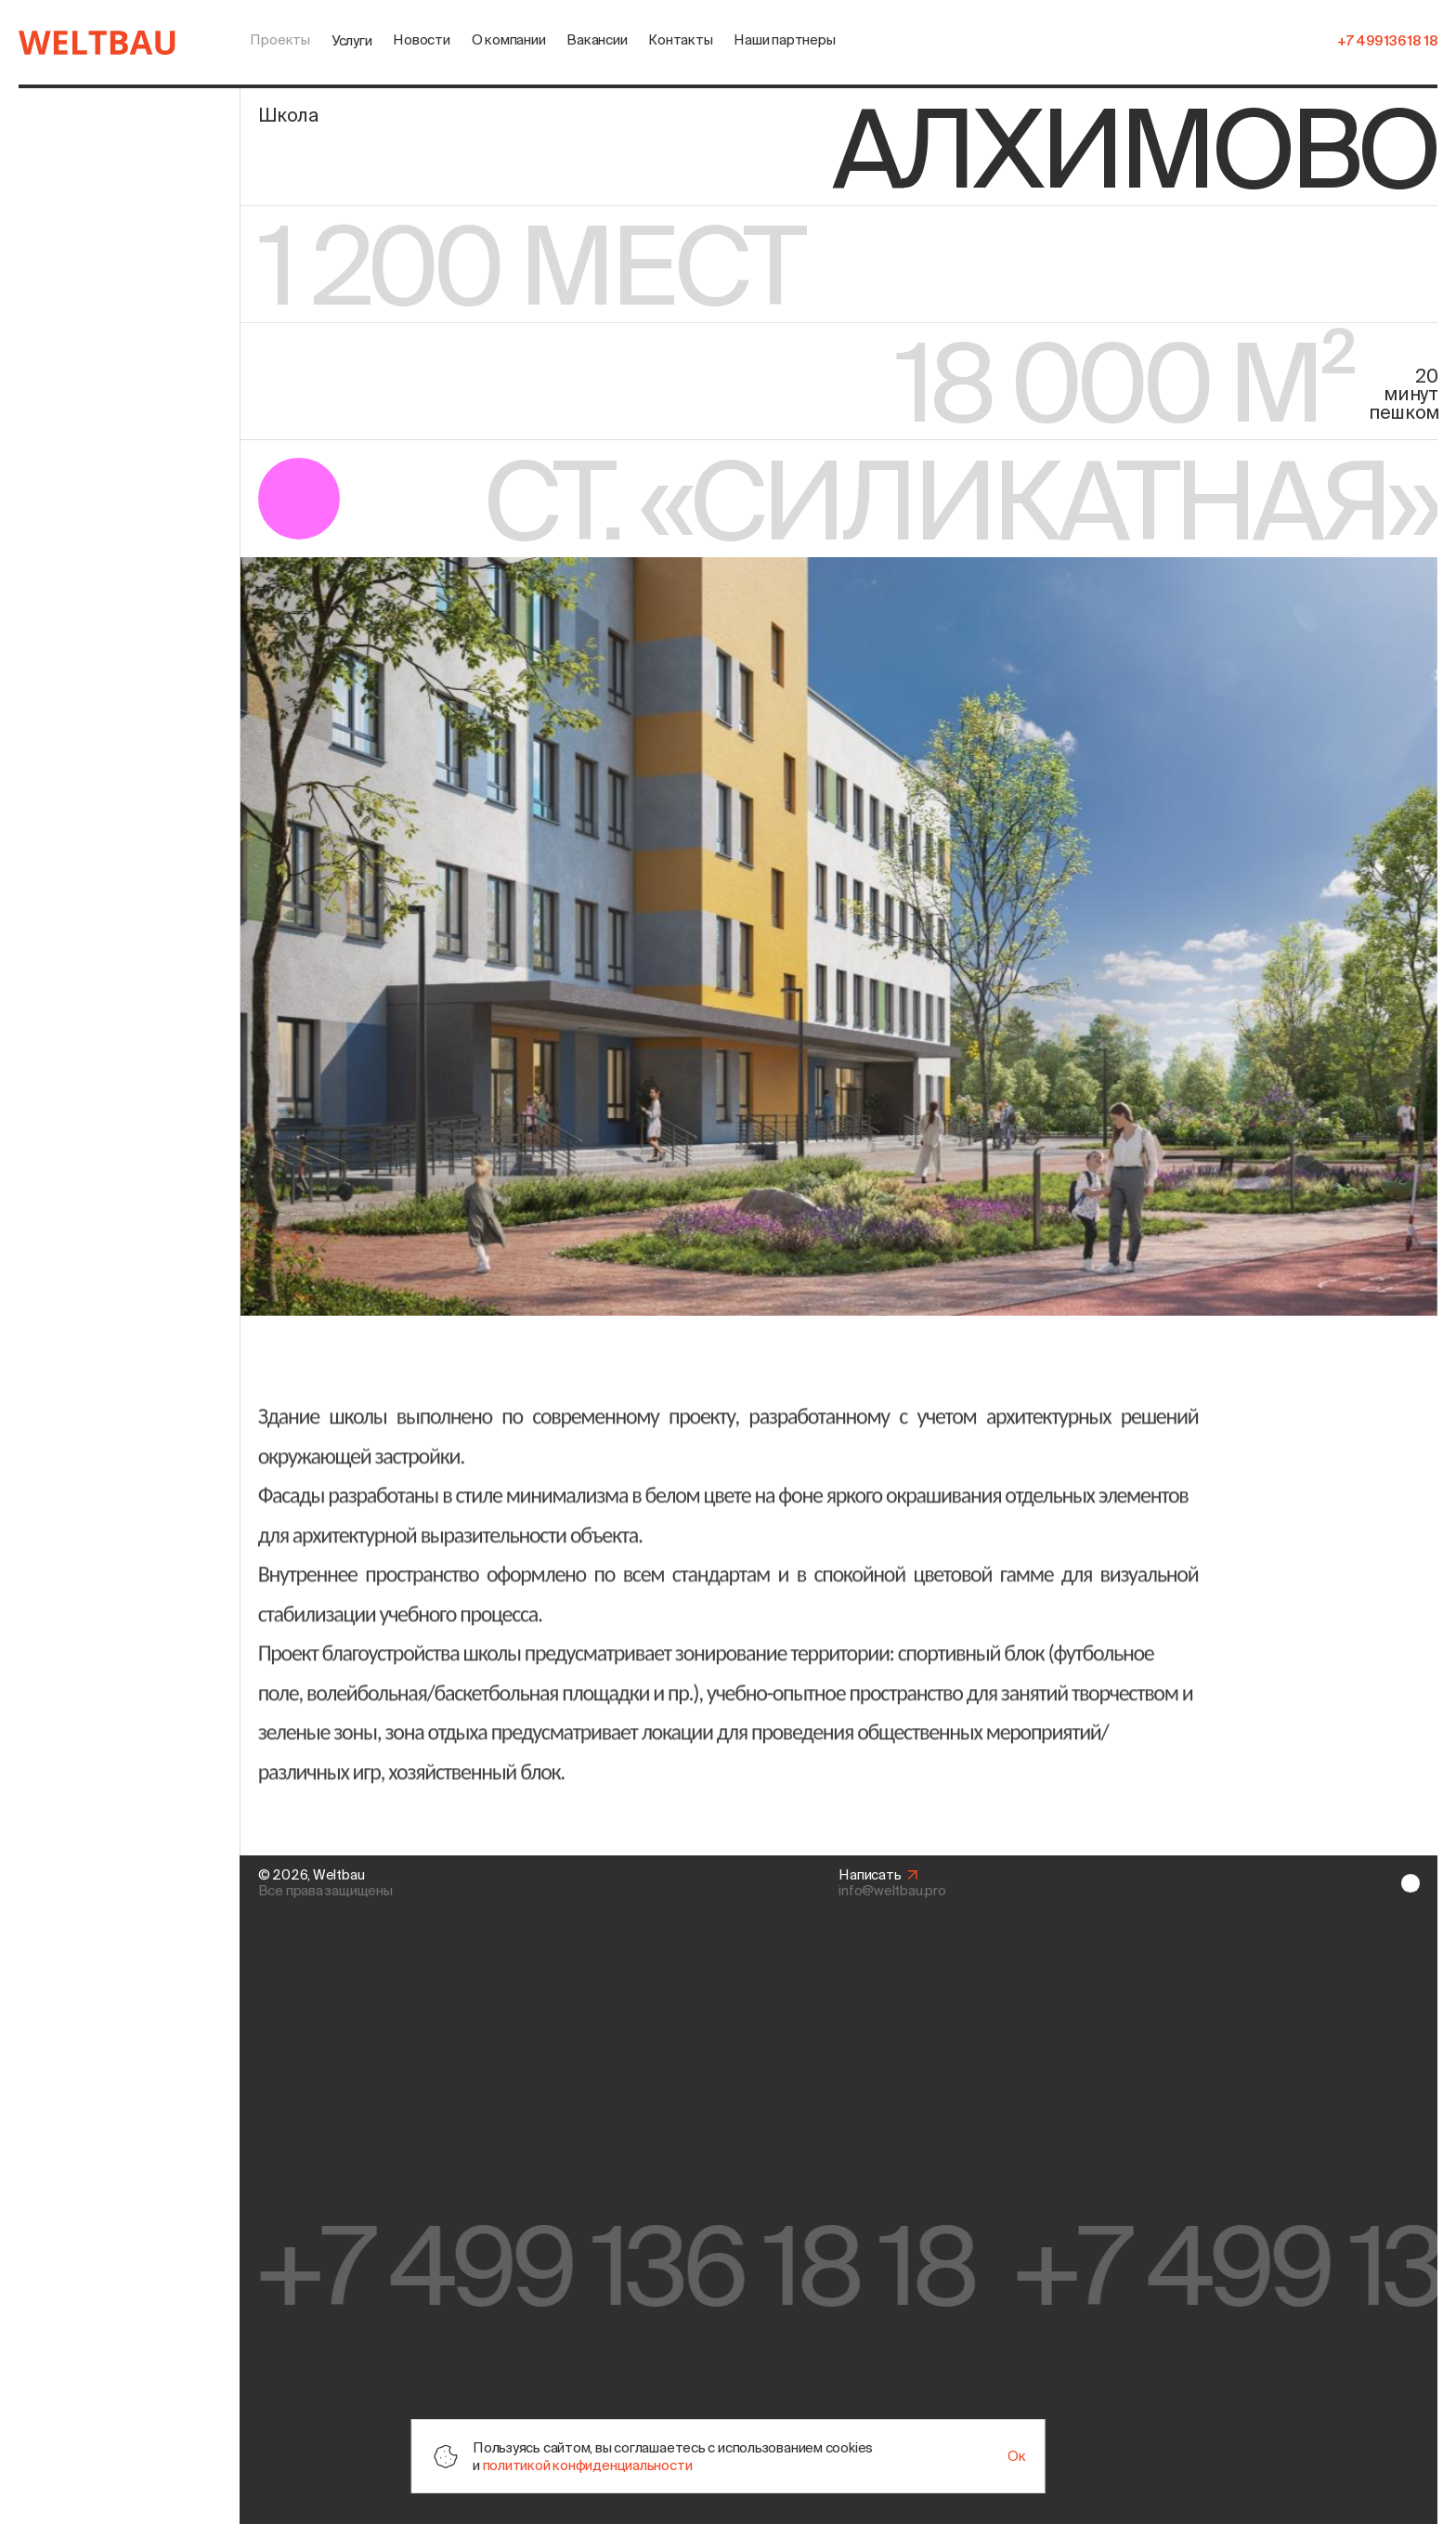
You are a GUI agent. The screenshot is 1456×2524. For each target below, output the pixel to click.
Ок (1017, 2456)
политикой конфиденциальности (588, 2465)
